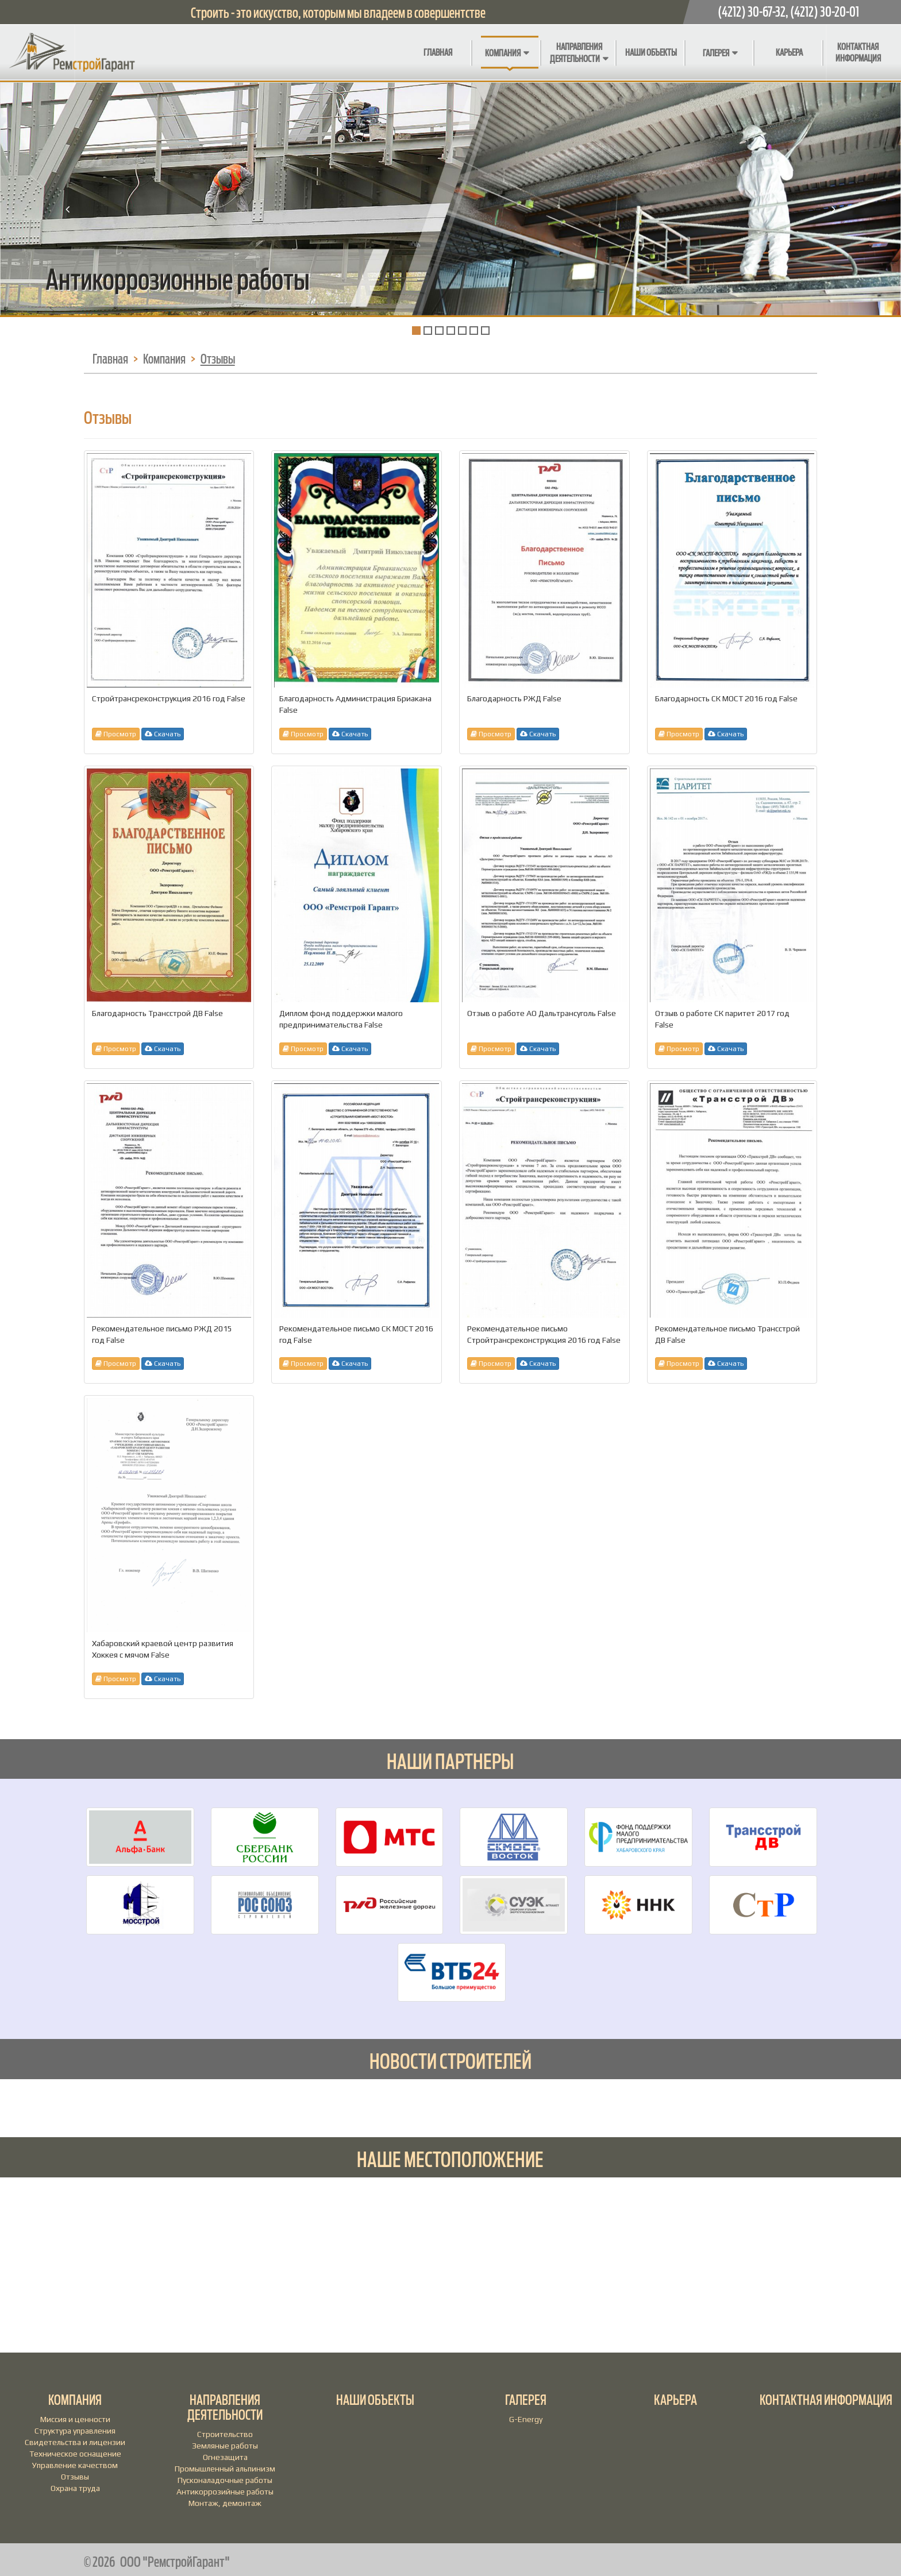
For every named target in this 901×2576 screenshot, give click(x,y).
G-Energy (525, 2419)
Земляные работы (225, 2445)
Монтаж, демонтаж (224, 2503)
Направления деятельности (576, 52)
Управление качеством (75, 2465)
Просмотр (115, 734)
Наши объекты (651, 52)
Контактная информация (858, 52)
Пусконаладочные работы (225, 2480)
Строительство (225, 2434)
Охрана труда (75, 2488)
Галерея (716, 53)
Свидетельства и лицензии (75, 2442)
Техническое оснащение (75, 2453)
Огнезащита (225, 2457)
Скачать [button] (162, 734)
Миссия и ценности (75, 2419)
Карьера (789, 52)
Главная (437, 52)
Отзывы (75, 2476)
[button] (67, 273)
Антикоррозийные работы (225, 2491)
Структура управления (74, 2430)
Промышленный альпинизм (225, 2468)
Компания (503, 53)
